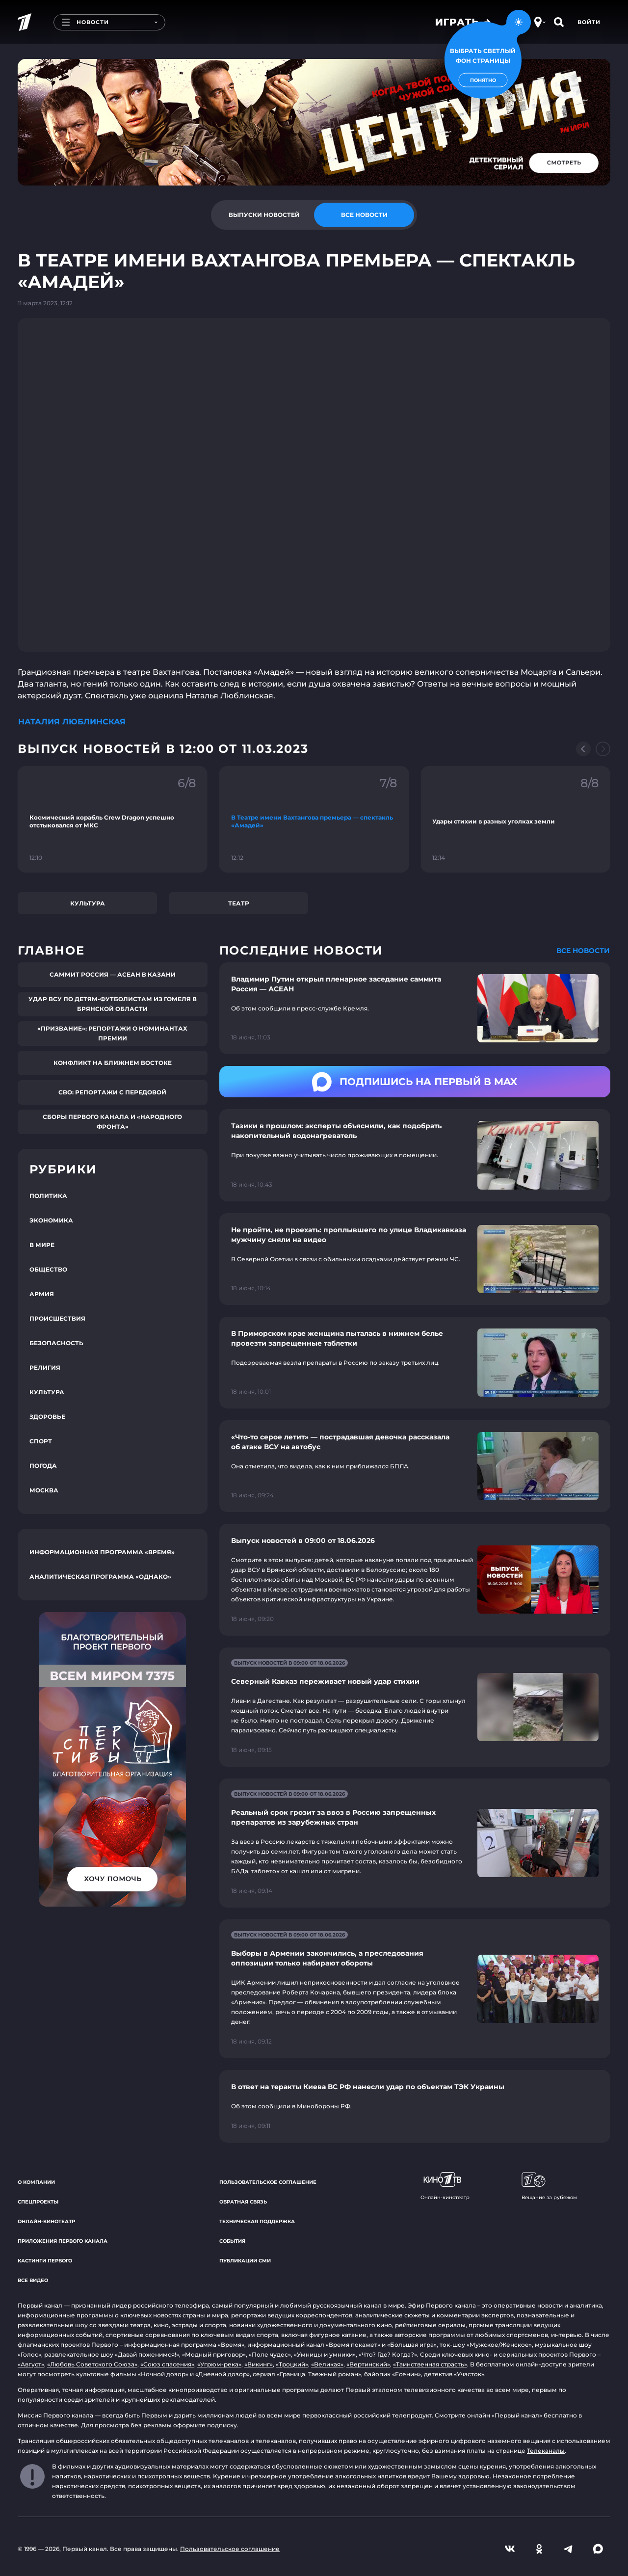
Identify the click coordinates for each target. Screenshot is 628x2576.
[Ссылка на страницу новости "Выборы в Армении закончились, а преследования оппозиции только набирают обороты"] (415, 1988)
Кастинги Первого (45, 2260)
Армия (41, 1294)
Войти (589, 22)
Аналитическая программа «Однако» (100, 1576)
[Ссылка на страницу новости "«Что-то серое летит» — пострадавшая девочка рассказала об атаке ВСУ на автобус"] (415, 1466)
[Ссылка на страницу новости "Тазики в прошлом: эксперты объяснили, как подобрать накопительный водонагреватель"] (415, 1155)
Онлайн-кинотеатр (46, 2221)
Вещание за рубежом (549, 2186)
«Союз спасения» (167, 2364)
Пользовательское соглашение (267, 2182)
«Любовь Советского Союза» (92, 2364)
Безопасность (56, 1343)
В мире (41, 1244)
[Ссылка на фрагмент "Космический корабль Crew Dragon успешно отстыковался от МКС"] (113, 819)
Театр (238, 903)
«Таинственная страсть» (430, 2364)
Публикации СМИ (245, 2260)
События (232, 2241)
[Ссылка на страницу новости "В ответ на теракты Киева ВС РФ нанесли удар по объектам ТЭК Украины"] (415, 2106)
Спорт (40, 1441)
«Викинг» (258, 2364)
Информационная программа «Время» (102, 1552)
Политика (48, 1195)
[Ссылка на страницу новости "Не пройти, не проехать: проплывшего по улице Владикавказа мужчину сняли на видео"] (415, 1259)
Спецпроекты (38, 2202)
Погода (43, 1465)
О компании (36, 2182)
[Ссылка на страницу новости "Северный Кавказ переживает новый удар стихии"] (415, 1707)
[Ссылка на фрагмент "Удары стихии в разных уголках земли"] (515, 819)
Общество (48, 1269)
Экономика (51, 1220)
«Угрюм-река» (219, 2364)
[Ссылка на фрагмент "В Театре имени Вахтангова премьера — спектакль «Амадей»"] (314, 819)
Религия (44, 1367)
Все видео (33, 2280)
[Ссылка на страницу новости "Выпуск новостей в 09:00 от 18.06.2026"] (415, 1580)
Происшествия (57, 1318)
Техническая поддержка (257, 2221)
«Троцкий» (292, 2364)
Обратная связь (243, 2202)
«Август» (31, 2364)
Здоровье (47, 1416)
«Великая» (327, 2364)
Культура (87, 903)
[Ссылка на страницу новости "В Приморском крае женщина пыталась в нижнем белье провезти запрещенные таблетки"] (415, 1362)
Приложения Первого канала (62, 2241)
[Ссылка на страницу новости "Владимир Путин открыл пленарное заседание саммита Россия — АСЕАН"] (415, 1008)
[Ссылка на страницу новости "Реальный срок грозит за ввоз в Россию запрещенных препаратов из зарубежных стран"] (415, 1843)
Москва (43, 1490)
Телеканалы (546, 2450)
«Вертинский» (368, 2364)
